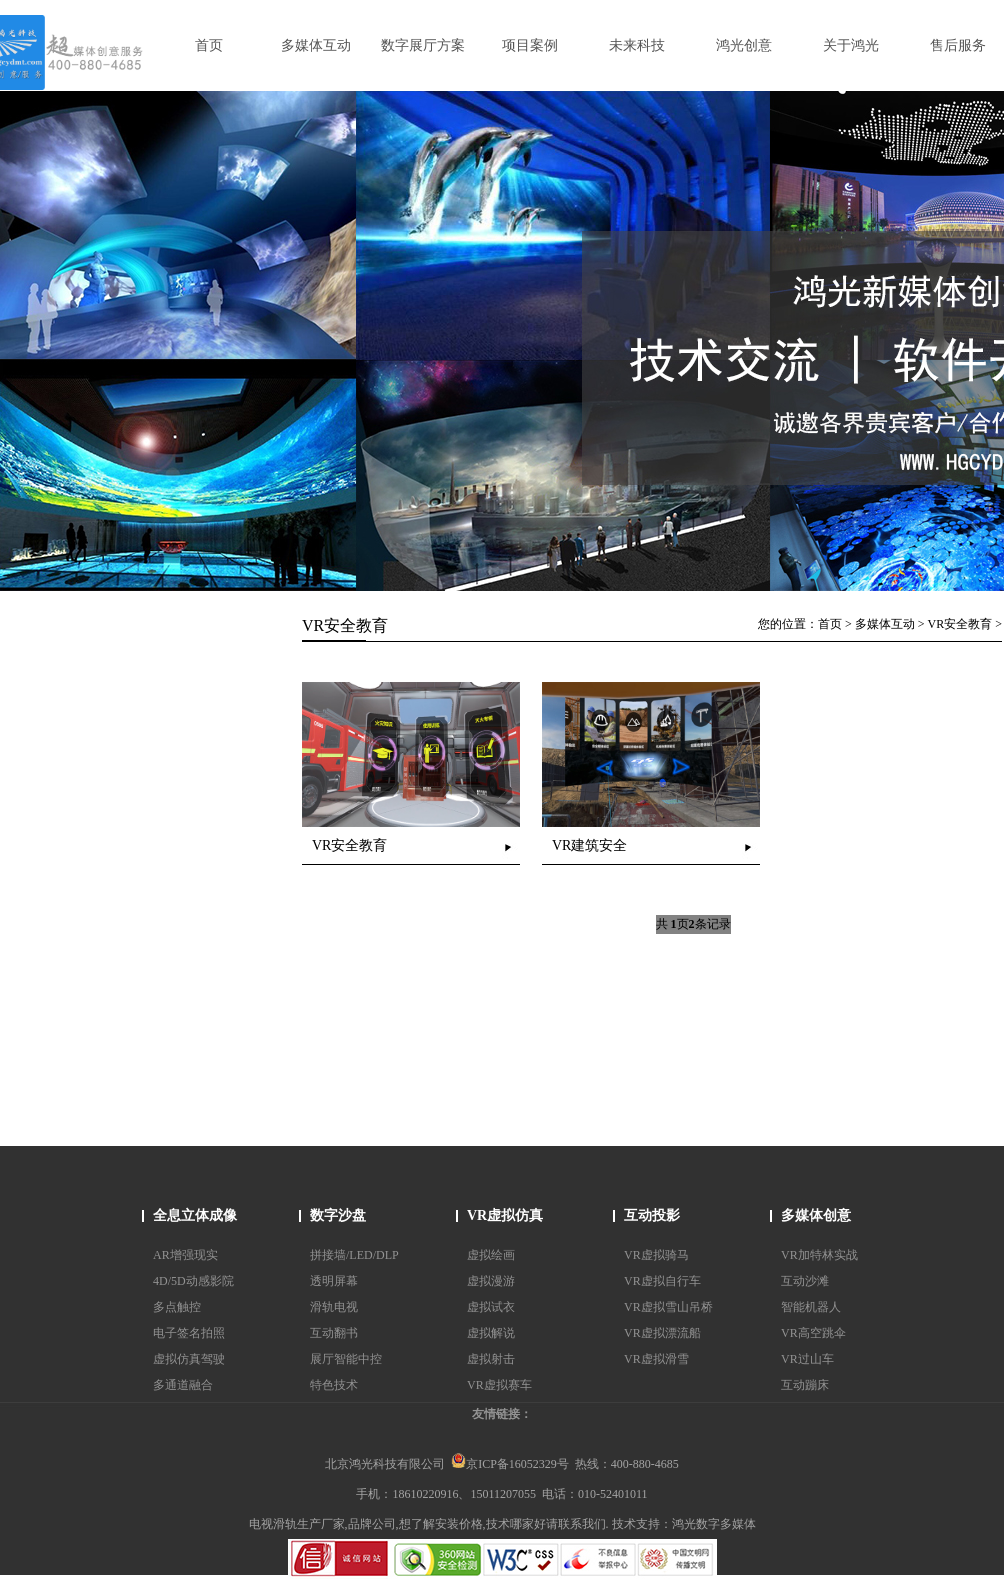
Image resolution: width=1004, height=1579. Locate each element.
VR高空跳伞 (813, 1333)
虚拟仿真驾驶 (189, 1359)
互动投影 (652, 1215)
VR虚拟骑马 (656, 1255)
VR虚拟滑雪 (656, 1359)
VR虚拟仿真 (505, 1215)
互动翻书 (334, 1333)
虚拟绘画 (491, 1255)
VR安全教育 (960, 624)
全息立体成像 (195, 1215)
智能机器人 (811, 1307)
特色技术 (334, 1385)
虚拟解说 (491, 1333)
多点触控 (177, 1307)
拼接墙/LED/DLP (354, 1255)
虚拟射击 (491, 1359)
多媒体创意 (816, 1215)
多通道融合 (183, 1385)
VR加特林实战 (819, 1255)
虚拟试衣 (491, 1307)
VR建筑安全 (589, 845)
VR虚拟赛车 (499, 1385)
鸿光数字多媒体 (714, 1524)
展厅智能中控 (346, 1359)
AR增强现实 (185, 1255)
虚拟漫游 (491, 1281)
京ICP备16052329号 (510, 1464)
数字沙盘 (338, 1215)
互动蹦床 (805, 1385)
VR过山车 (807, 1359)
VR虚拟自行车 (662, 1281)
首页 (830, 624)
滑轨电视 (334, 1307)
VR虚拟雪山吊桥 (668, 1307)
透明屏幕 (334, 1281)
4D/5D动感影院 (193, 1281)
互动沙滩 (805, 1281)
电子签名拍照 (189, 1333)
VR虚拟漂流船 (662, 1333)
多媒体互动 (885, 624)
